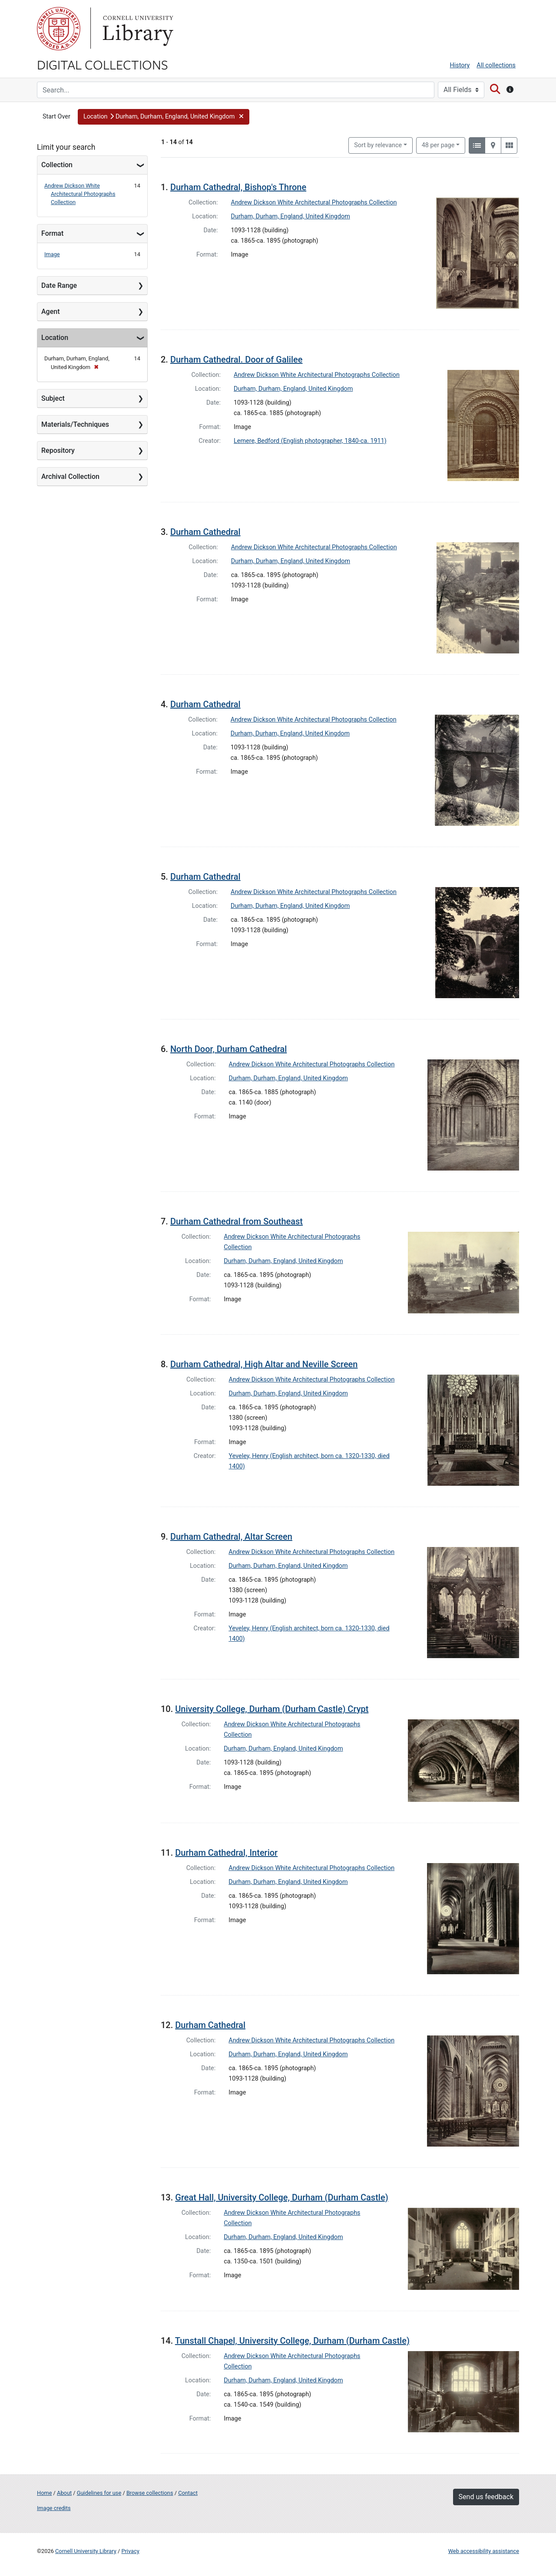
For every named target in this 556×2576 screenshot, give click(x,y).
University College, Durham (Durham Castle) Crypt (271, 1709)
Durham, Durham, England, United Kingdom (290, 216)
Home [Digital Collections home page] (44, 2493)
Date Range (59, 285)
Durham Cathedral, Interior (226, 1852)
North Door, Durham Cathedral (228, 1049)
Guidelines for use (99, 2493)
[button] (163, 117)
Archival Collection (70, 476)
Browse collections (149, 2493)
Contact (188, 2493)
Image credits (54, 2508)
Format (52, 233)
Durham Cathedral (205, 532)
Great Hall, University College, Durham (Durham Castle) (281, 2197)
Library (137, 28)
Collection (57, 165)
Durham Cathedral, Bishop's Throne (238, 187)
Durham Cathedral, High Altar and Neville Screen (264, 1364)
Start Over (56, 116)
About (64, 2493)
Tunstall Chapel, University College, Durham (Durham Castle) (292, 2340)
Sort (378, 145)
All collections (496, 65)
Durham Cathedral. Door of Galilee (236, 359)
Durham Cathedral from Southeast (236, 1221)
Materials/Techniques (75, 424)
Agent (50, 311)
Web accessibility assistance (483, 2551)
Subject (53, 398)
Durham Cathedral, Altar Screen (231, 1536)
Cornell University (58, 28)
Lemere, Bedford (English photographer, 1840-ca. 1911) (310, 441)
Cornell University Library (85, 2551)
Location (54, 337)
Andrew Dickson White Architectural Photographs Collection (80, 193)
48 (438, 144)
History (460, 65)
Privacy (130, 2551)
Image (52, 254)
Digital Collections (102, 64)
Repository (58, 450)
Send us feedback (486, 2497)
